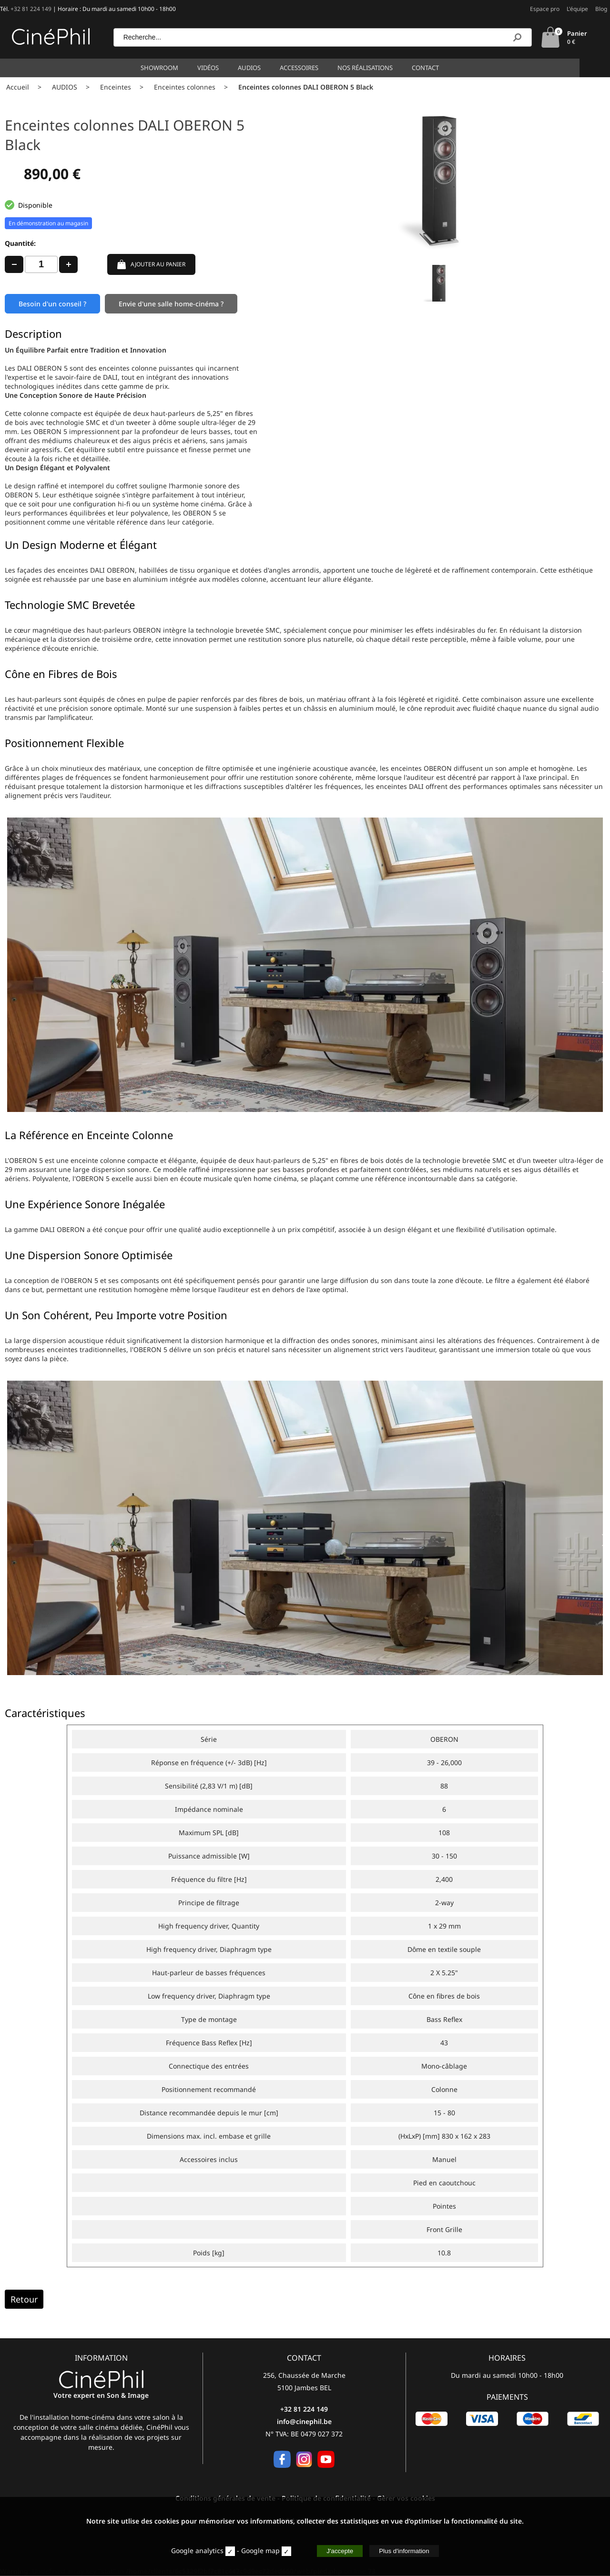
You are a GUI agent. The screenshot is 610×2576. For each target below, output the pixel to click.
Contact (440, 66)
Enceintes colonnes (184, 86)
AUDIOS (64, 86)
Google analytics (197, 2550)
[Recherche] (517, 37)
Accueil (17, 86)
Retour (24, 2299)
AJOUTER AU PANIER (151, 263)
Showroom (174, 66)
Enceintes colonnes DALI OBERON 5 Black (305, 86)
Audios (264, 66)
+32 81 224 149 (30, 9)
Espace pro (544, 9)
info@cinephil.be (304, 2421)
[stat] (230, 2551)
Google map (260, 2550)
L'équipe (577, 9)
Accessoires (314, 66)
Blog (601, 9)
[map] (286, 2551)
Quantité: (20, 242)
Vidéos (223, 66)
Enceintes (115, 86)
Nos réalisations (380, 66)
